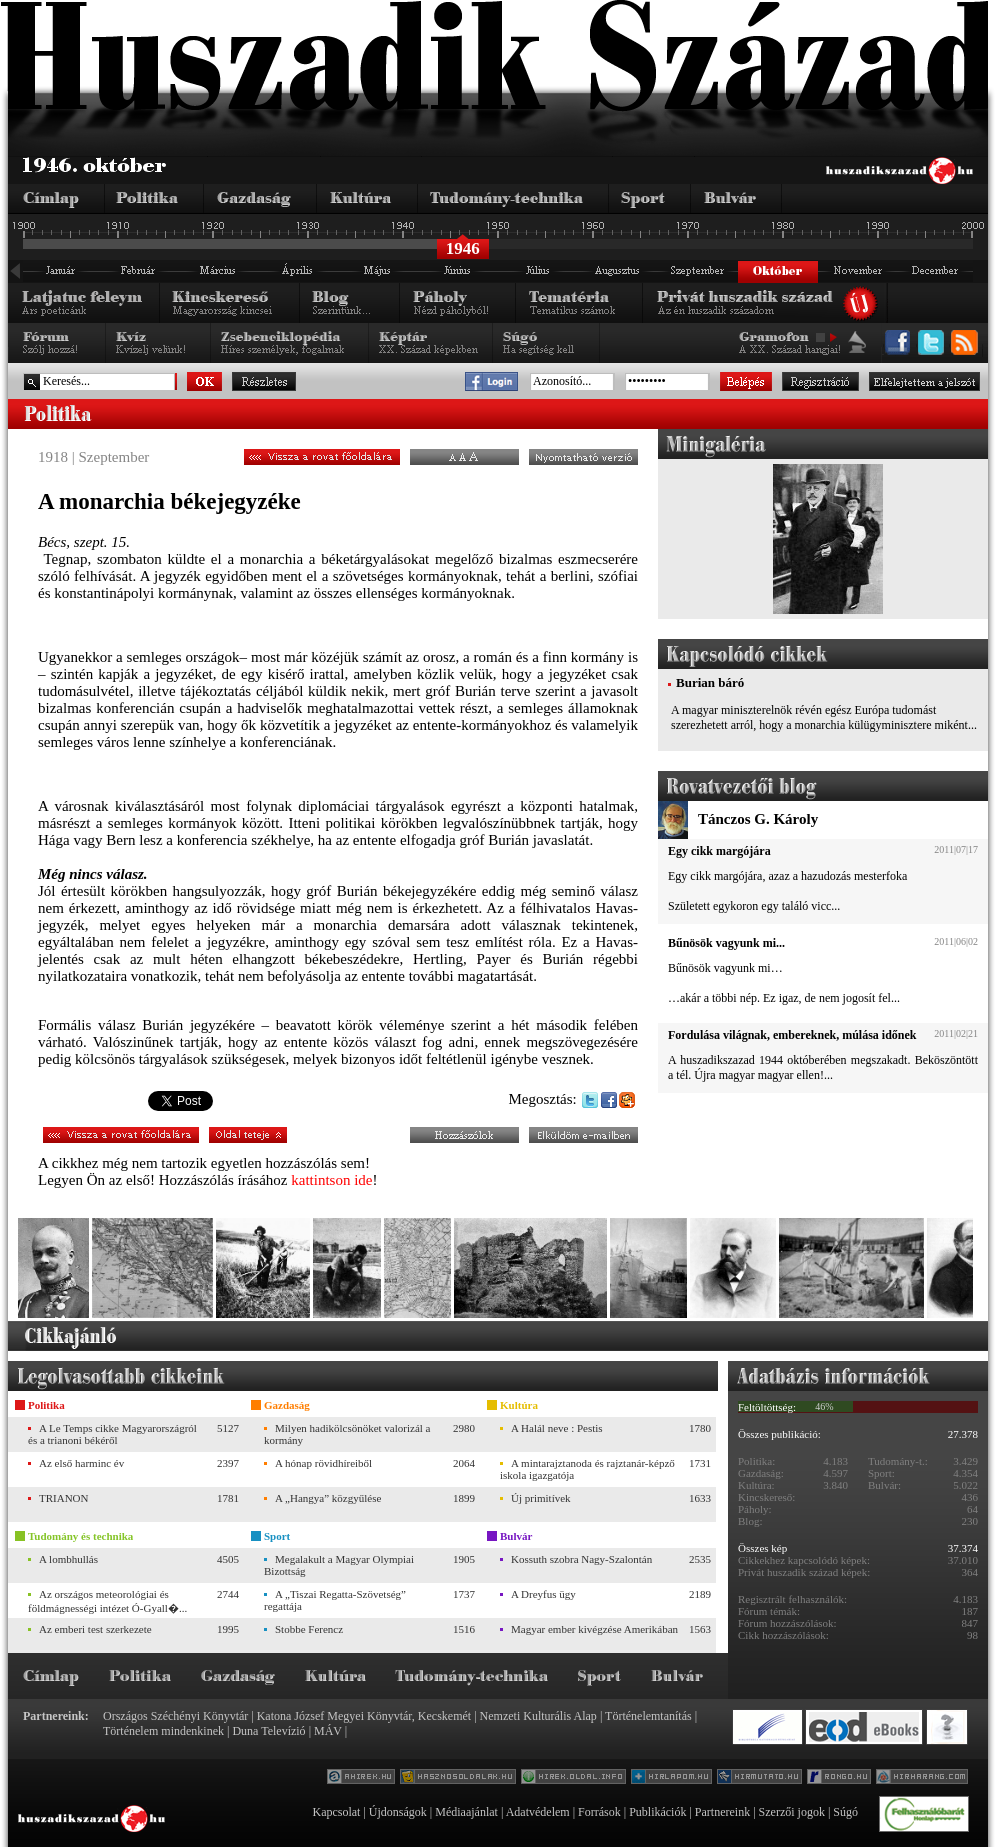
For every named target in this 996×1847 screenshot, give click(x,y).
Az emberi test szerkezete (95, 1629)
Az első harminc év (81, 1463)
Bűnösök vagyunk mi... (726, 943)
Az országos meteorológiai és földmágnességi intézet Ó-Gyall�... (107, 1601)
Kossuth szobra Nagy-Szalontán (581, 1559)
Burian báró (710, 682)
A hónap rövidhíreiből (323, 1463)
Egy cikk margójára (719, 851)
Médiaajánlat (466, 1812)
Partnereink (722, 1812)
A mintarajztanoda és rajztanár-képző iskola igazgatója (587, 1469)
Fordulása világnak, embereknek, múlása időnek (792, 1035)
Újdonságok (398, 1812)
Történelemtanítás (648, 1716)
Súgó (845, 1812)
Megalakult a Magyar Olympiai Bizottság (339, 1565)
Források (599, 1812)
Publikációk (657, 1812)
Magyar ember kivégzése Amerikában (594, 1629)
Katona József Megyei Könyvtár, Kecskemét (364, 1716)
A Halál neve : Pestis (557, 1428)
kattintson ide (331, 1180)
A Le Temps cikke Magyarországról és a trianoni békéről (112, 1434)
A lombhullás (68, 1559)
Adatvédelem (538, 1812)
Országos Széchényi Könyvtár (175, 1716)
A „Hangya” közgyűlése (328, 1498)
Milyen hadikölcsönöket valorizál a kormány (347, 1434)
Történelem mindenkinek (163, 1731)
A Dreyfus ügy (543, 1594)
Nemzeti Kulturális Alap (538, 1716)
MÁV (328, 1731)
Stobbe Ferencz (309, 1629)
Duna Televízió (268, 1731)
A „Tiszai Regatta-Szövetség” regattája (335, 1600)
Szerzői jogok (792, 1812)
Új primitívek (541, 1498)
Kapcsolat (336, 1812)
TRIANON (64, 1498)
